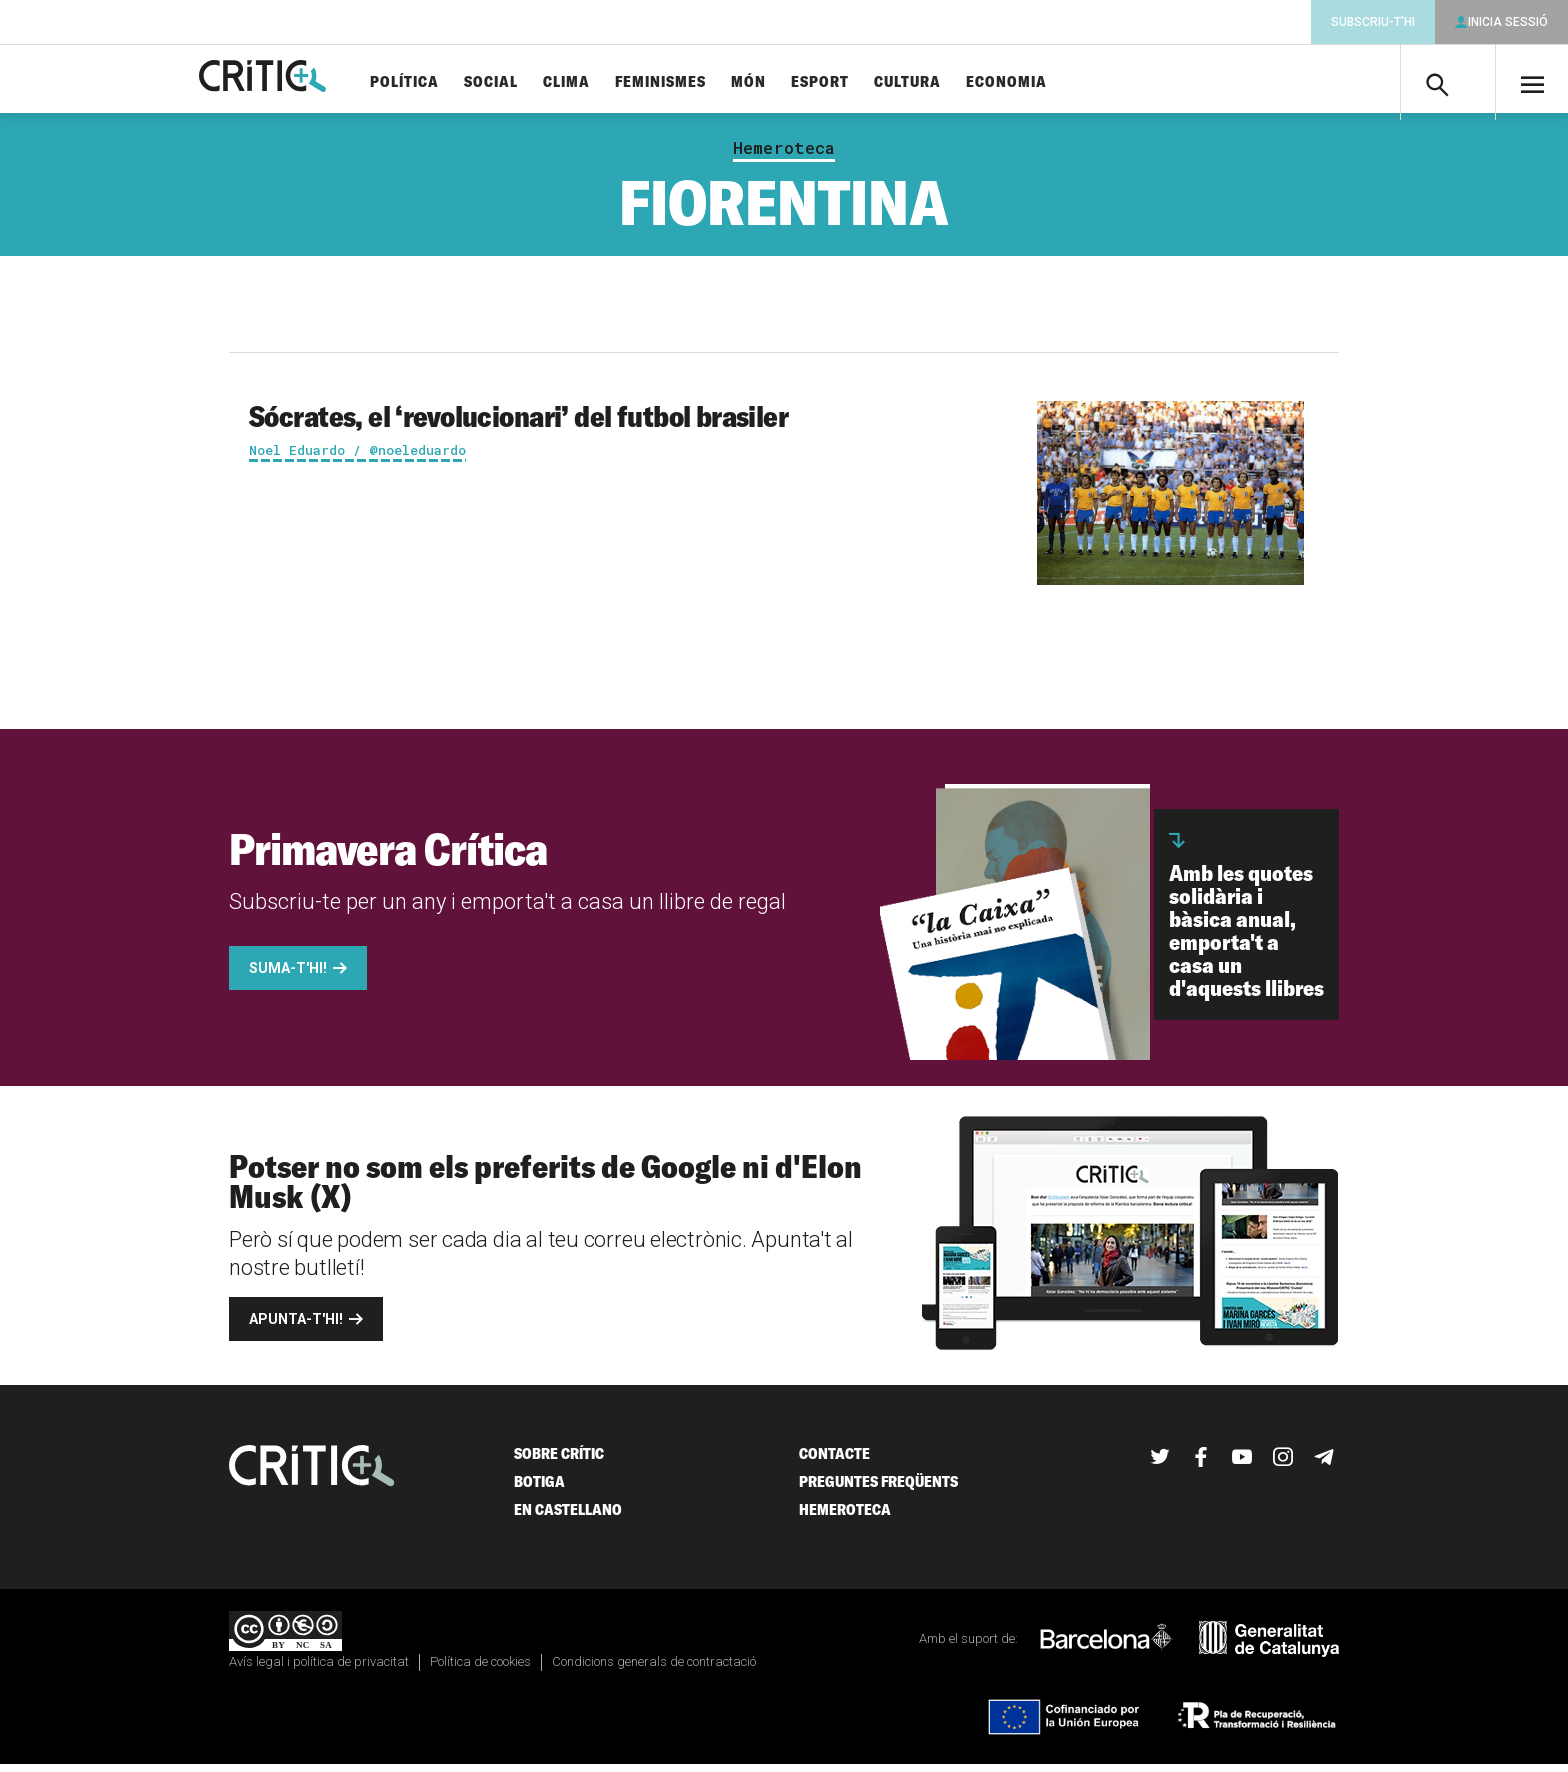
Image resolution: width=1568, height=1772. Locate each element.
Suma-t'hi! (288, 976)
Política (450, 82)
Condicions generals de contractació (654, 1669)
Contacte (834, 1461)
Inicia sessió (1508, 22)
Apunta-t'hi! (296, 1327)
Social (537, 82)
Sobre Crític (559, 1461)
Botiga (539, 1489)
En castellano (568, 1517)
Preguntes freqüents (878, 1489)
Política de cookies (480, 1669)
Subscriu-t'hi (1373, 22)
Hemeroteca (784, 156)
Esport (866, 82)
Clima (612, 82)
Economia (1052, 82)
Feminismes (706, 82)
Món (794, 82)
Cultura (953, 82)
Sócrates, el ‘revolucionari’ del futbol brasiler (518, 424)
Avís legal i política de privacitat (319, 1669)
